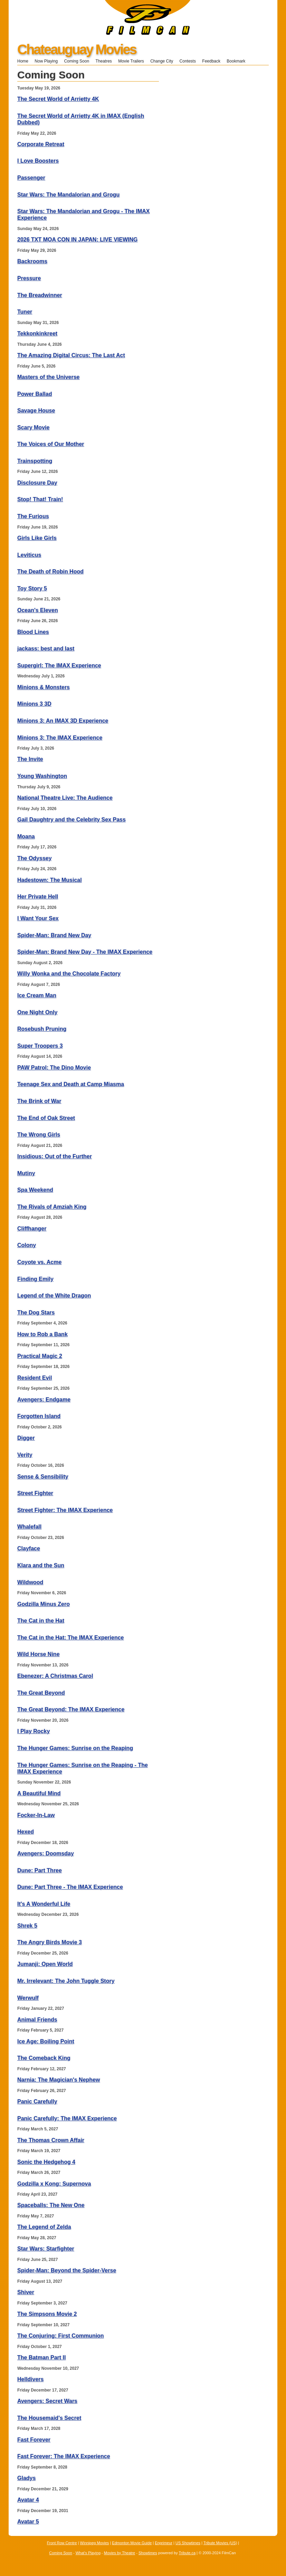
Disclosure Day (37, 483)
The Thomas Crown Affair (50, 2140)
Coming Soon (76, 61)
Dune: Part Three (39, 1870)
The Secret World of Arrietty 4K (58, 99)
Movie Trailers (131, 61)
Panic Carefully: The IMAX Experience (67, 2118)
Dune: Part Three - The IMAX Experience (70, 1887)
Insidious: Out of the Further (54, 1156)
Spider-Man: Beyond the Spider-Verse (66, 2270)
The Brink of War (39, 1101)
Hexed (25, 1832)
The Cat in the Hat (40, 1621)
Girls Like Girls (37, 538)
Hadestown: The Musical (49, 880)
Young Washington (42, 776)
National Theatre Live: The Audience (65, 798)
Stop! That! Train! (40, 499)
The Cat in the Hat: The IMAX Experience (70, 1638)
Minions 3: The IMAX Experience (59, 738)
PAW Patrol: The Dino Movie (54, 1068)
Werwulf (28, 1998)
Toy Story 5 (32, 588)
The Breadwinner (39, 295)
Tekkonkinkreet (37, 333)
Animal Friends (37, 2020)
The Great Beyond (41, 1693)
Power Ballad (34, 394)
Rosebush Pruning (41, 1029)
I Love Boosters (38, 161)
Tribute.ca (187, 2553)
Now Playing (46, 61)
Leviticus (29, 555)
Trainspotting (34, 461)
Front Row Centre (62, 2543)
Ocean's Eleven (37, 610)
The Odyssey (34, 858)
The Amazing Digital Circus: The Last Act (71, 355)
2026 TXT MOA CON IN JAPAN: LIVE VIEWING (77, 240)
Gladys (26, 2478)
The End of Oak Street (46, 1118)
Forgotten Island (38, 1416)
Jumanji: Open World (45, 1964)
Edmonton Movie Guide (132, 2543)
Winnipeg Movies (94, 2543)
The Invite (30, 759)
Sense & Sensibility (42, 1477)
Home (22, 61)
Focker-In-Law (36, 1815)
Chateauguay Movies (76, 49)
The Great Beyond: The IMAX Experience (70, 1709)
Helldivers (30, 2379)
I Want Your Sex (38, 918)
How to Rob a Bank (42, 1334)
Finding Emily (35, 1279)
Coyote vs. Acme (39, 1262)
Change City (161, 61)
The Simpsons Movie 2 (47, 2314)
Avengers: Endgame (43, 1400)
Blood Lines (33, 632)
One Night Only (37, 1012)
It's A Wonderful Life (43, 1904)
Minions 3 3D (34, 704)
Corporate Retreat (40, 144)
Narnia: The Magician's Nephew (58, 2080)
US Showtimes (187, 2543)
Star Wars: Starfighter (45, 2249)
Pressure (29, 278)
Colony (26, 1245)
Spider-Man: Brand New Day (54, 935)
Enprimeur (163, 2543)
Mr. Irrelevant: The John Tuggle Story (66, 1981)
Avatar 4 (28, 2500)
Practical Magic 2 (39, 1356)
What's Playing (88, 2553)
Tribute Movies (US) (220, 2543)
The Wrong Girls (38, 1135)
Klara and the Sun (40, 1565)
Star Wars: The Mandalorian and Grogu (68, 195)
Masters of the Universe (48, 377)
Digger (26, 1438)
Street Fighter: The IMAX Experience (65, 1510)
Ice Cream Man (36, 995)
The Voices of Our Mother (50, 444)
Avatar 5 (28, 2522)
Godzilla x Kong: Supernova (54, 2184)
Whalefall (29, 1527)
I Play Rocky (33, 1731)
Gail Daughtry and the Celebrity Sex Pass (71, 820)
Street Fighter (35, 1493)
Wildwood (30, 1582)
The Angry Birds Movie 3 (49, 1942)
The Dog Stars (36, 1312)
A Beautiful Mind (39, 1793)
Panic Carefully (37, 2101)
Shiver (25, 2292)
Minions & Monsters (43, 687)
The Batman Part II (41, 2357)
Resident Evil (34, 1378)
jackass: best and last (45, 649)
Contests (188, 61)
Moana (26, 836)
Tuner (24, 312)
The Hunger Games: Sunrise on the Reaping (75, 1748)
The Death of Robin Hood (50, 571)
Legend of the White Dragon (54, 1296)
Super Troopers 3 (40, 1046)
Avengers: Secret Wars (47, 2401)
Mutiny (26, 1173)
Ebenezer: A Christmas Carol (55, 1676)
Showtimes (148, 2553)
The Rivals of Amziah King (51, 1207)
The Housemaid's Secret (49, 2418)
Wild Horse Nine (38, 1654)
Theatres (103, 61)
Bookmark (238, 61)
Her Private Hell (37, 897)
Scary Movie (33, 427)
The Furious (33, 516)
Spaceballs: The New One (51, 2205)
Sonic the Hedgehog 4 (46, 2162)
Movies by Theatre (119, 2553)
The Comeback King (43, 2058)
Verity (24, 1455)
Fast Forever (33, 2440)
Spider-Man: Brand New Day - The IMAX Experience (84, 952)
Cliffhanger (31, 1229)
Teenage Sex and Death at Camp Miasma (70, 1084)
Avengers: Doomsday (45, 1853)
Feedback (211, 61)
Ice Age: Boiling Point (45, 2041)
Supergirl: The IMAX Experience (59, 665)
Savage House (36, 411)
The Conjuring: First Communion (60, 2336)
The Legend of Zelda (44, 2227)
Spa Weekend (35, 1190)
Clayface (28, 1548)
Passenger (31, 178)
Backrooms (32, 261)
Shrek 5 (27, 1926)
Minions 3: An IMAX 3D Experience (62, 721)
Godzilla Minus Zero (43, 1604)
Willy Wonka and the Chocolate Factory (69, 974)
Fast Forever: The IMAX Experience (63, 2456)
